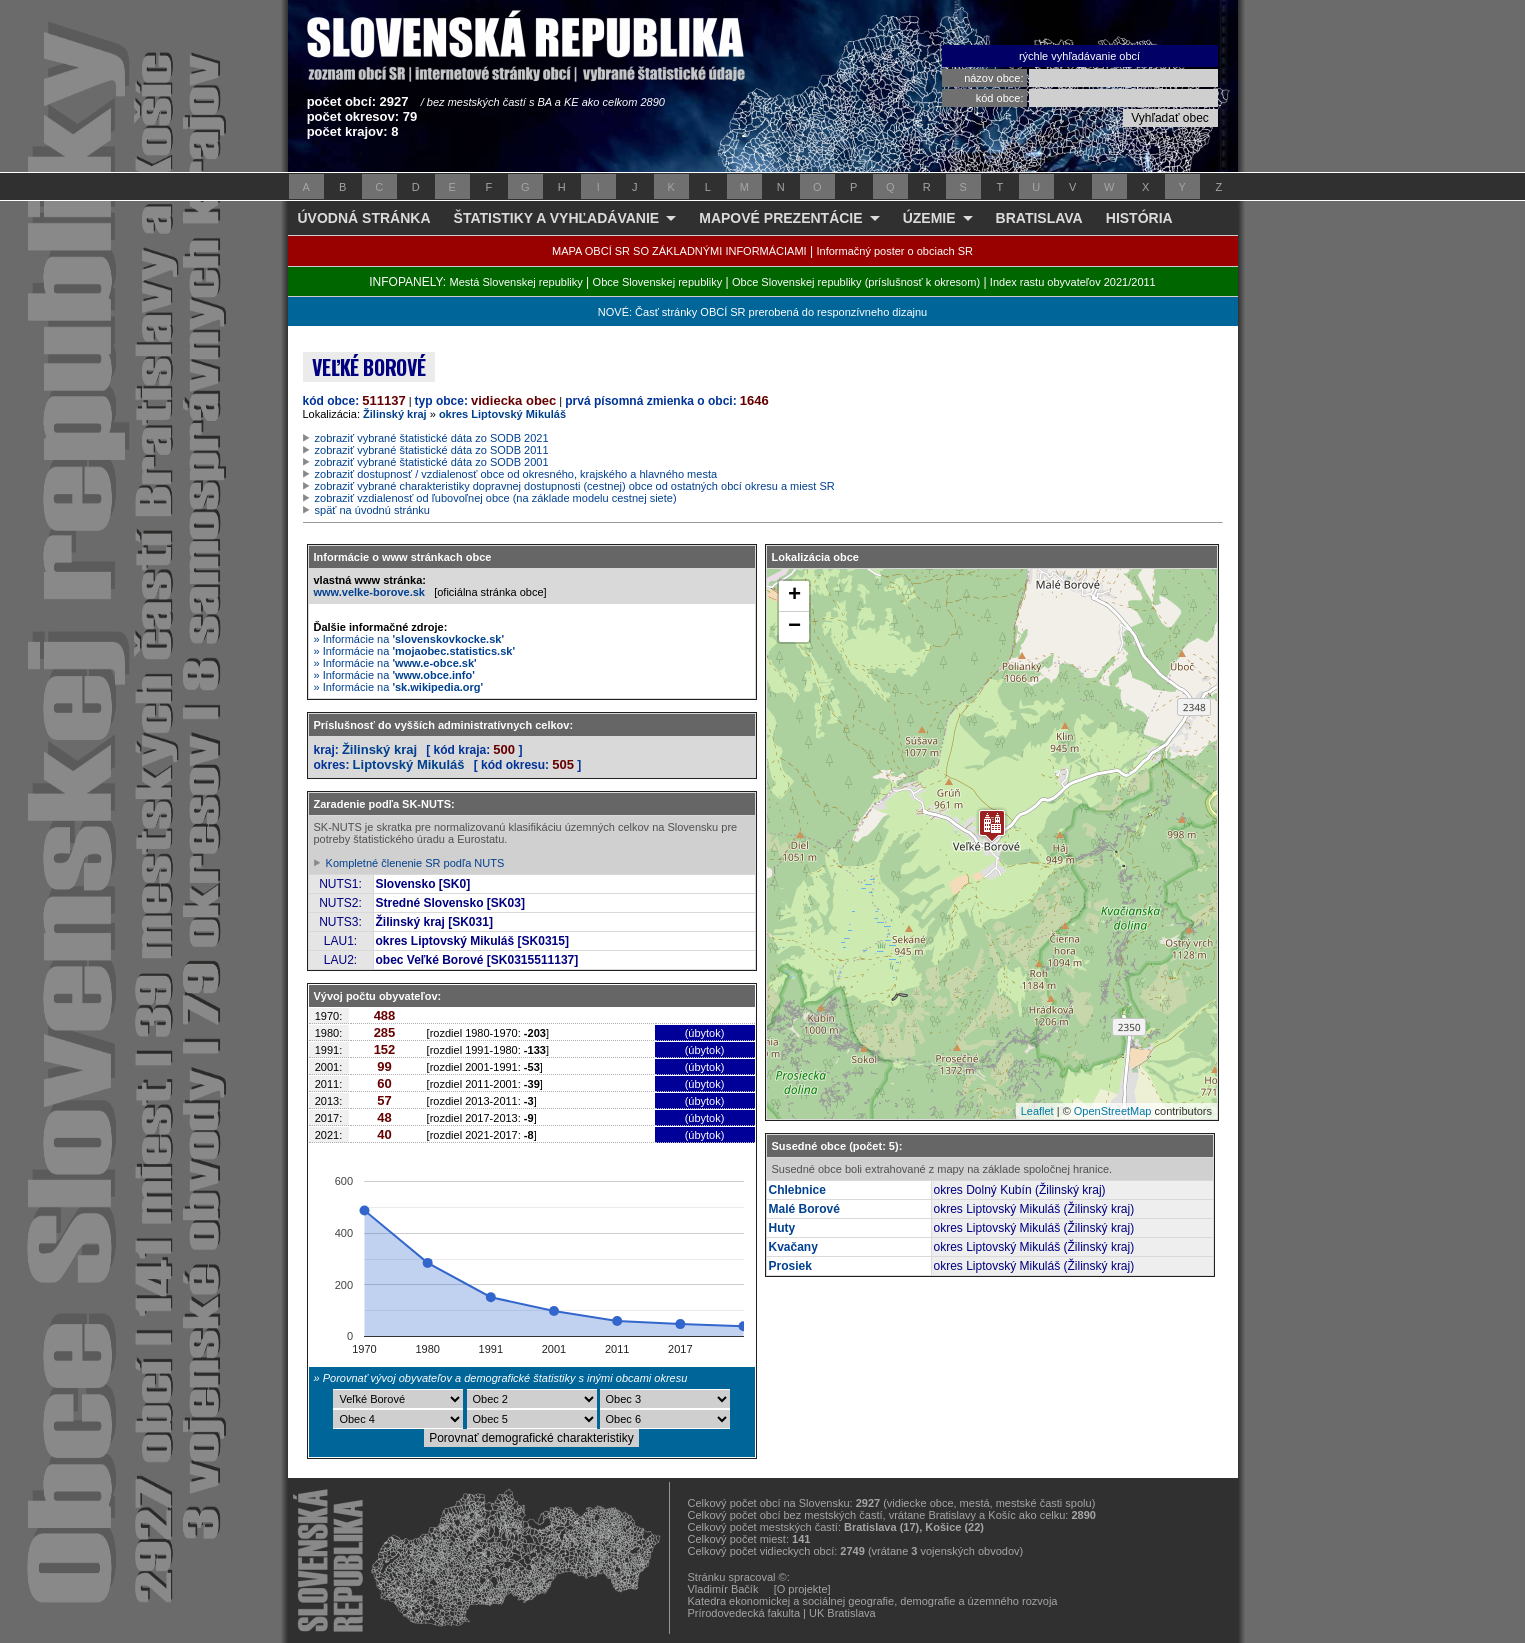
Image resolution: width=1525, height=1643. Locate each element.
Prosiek (790, 1266)
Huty (782, 1228)
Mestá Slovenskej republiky (515, 282)
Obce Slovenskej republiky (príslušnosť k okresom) (856, 282)
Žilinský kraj (395, 414)
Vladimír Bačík (723, 1589)
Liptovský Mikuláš (409, 764)
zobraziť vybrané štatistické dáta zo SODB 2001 (432, 462)
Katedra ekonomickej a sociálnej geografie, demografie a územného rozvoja (873, 1601)
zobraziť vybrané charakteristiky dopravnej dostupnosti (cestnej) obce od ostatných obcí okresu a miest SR (575, 486)
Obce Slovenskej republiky (658, 282)
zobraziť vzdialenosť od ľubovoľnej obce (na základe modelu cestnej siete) (496, 498)
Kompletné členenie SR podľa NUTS (415, 863)
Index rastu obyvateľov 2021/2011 (1073, 282)
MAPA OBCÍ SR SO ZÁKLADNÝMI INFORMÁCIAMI (679, 251)
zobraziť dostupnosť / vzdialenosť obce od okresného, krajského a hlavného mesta (516, 474)
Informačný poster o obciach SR (894, 251)
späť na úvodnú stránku (372, 510)
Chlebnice (797, 1190)
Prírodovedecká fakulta (744, 1613)
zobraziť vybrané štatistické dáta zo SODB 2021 (432, 438)
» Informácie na (409, 639)
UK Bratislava (842, 1613)
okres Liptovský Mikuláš (502, 414)
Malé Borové (804, 1209)
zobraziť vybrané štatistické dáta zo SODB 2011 (432, 450)
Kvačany (793, 1247)
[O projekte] (802, 1589)
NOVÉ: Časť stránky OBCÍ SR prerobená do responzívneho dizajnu (762, 312)
